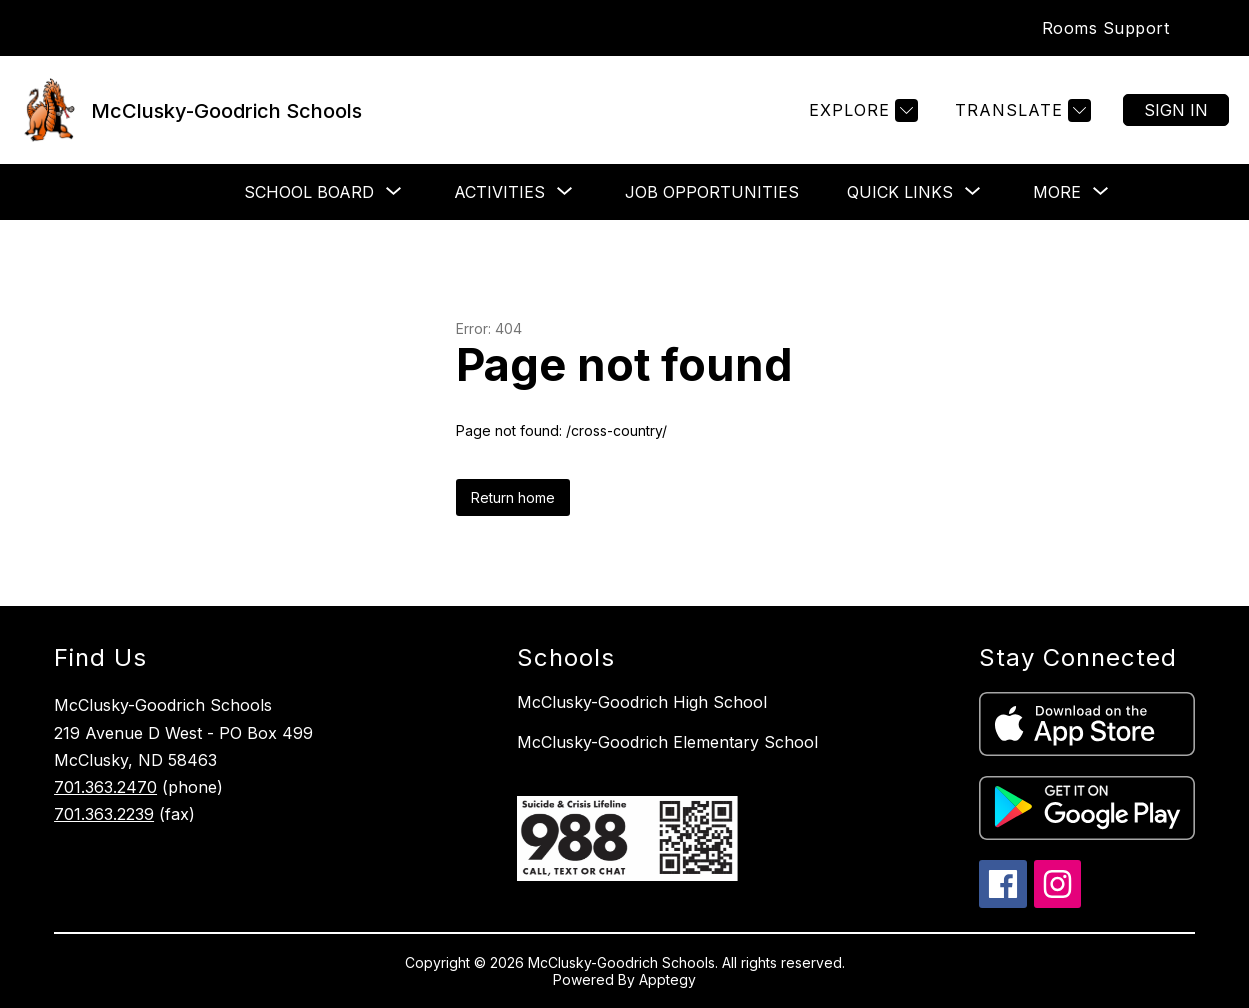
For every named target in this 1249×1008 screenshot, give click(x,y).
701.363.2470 (105, 787)
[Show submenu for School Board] (309, 192)
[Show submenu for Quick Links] (900, 192)
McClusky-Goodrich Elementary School (667, 742)
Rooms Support (1106, 28)
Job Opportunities (712, 192)
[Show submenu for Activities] (499, 192)
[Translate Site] (1020, 110)
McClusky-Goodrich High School (642, 702)
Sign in (1176, 110)
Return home (513, 497)
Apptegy (667, 979)
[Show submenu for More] (1057, 192)
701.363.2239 (104, 814)
